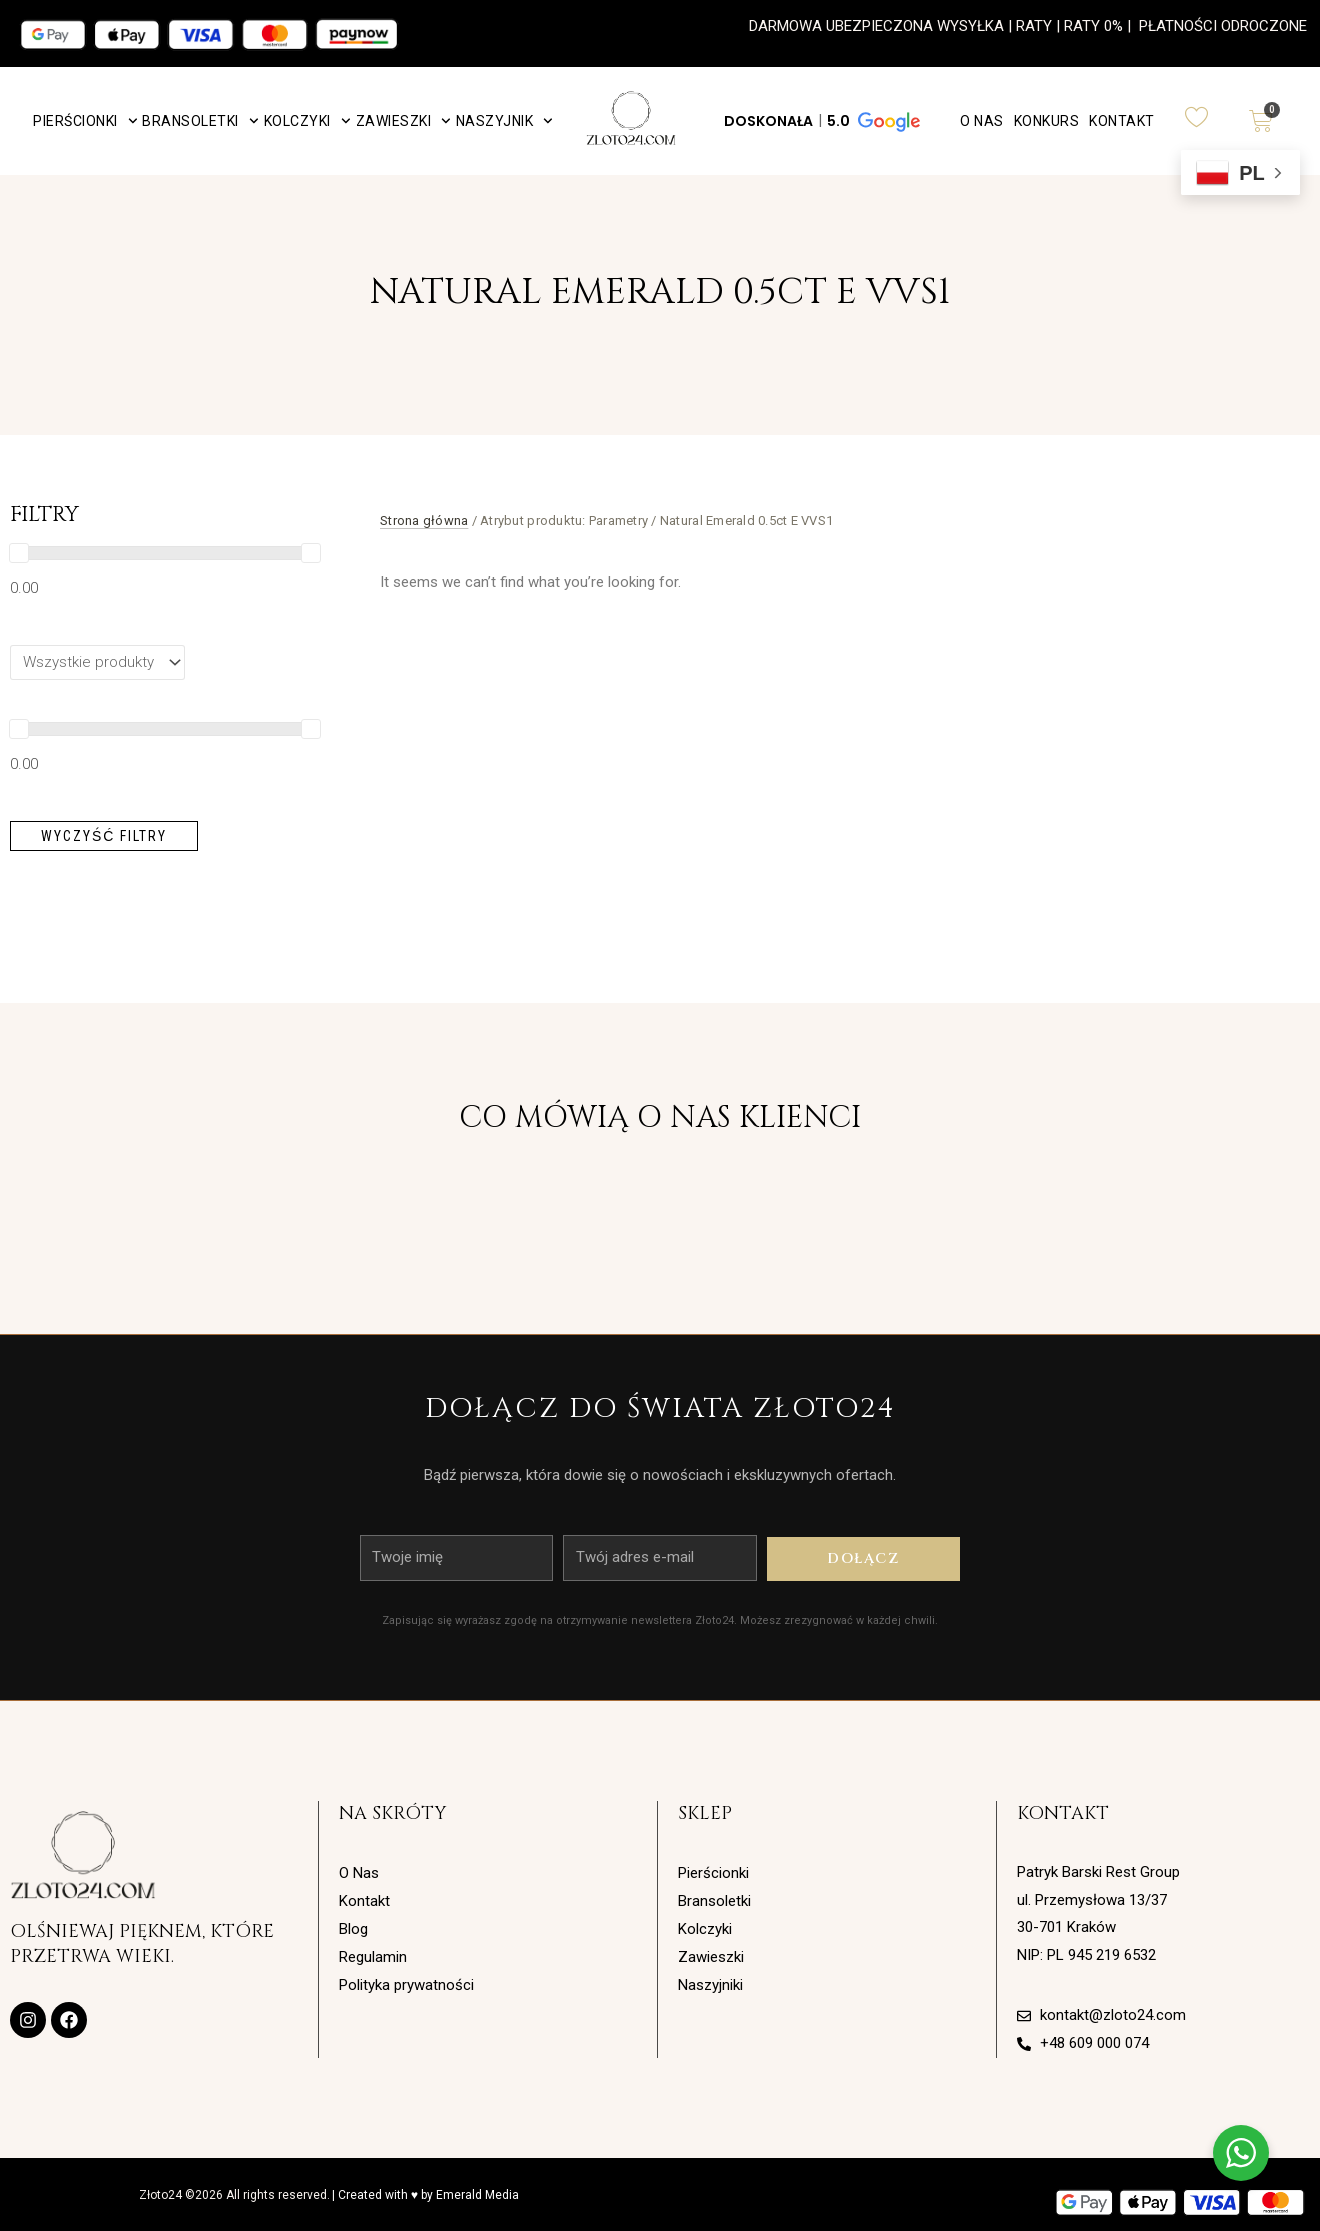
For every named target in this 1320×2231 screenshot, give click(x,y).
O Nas (982, 121)
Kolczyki (307, 121)
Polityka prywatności (406, 1985)
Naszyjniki (710, 1985)
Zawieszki (403, 121)
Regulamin (373, 1957)
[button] (820, 121)
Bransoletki (200, 121)
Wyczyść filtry (104, 836)
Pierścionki (85, 121)
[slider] (19, 553)
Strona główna (424, 520)
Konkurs (1047, 121)
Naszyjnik (504, 121)
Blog (353, 1929)
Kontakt (1122, 121)
